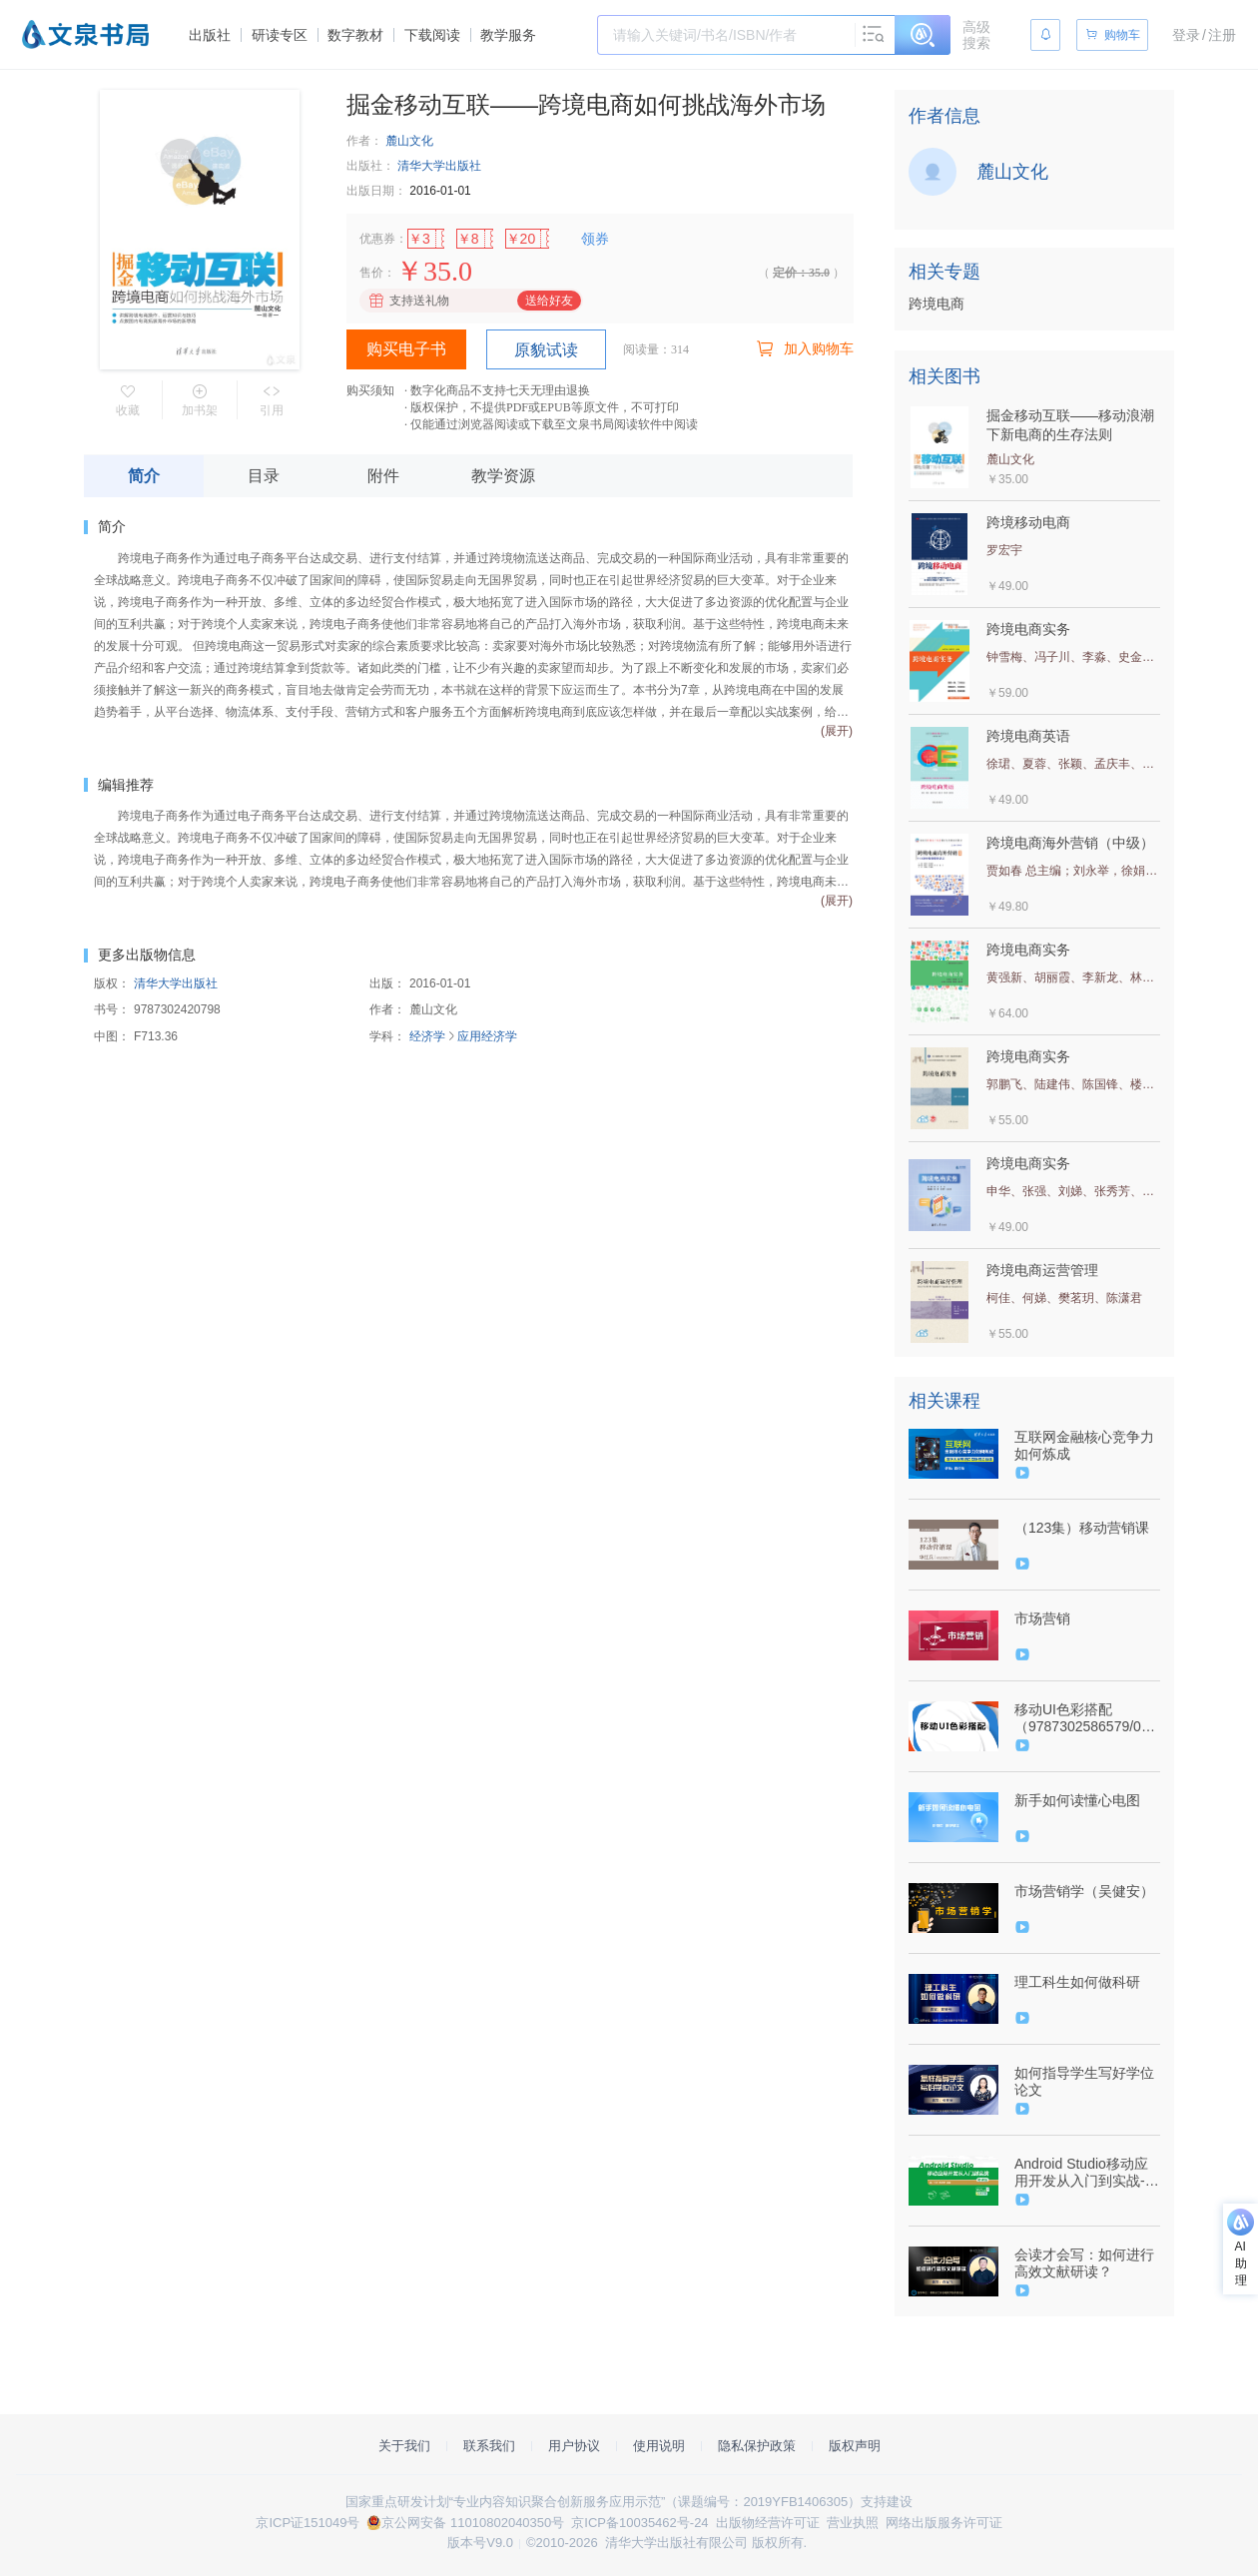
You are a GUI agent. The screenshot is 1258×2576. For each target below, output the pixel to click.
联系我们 (489, 2445)
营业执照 (853, 2522)
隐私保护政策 (757, 2445)
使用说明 (659, 2445)
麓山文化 (409, 141)
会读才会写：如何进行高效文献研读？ (1084, 2263)
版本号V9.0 (480, 2542)
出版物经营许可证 (768, 2522)
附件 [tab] (383, 475)
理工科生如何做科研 (1077, 1982)
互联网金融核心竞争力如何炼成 (1084, 1445)
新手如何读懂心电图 (1077, 1800)
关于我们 (404, 2445)
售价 (371, 273)
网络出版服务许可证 (944, 2522)
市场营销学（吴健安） (1084, 1891)
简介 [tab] (144, 475)
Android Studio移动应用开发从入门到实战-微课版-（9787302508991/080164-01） (1086, 2173)
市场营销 (1042, 1618)
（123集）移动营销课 (1081, 1528)
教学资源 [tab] (503, 475)
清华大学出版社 (439, 166)
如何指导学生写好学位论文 (1084, 2081)
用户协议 (574, 2445)
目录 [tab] (264, 475)
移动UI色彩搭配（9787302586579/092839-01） (1085, 1718)
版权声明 (855, 2445)
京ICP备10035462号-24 (639, 2522)
